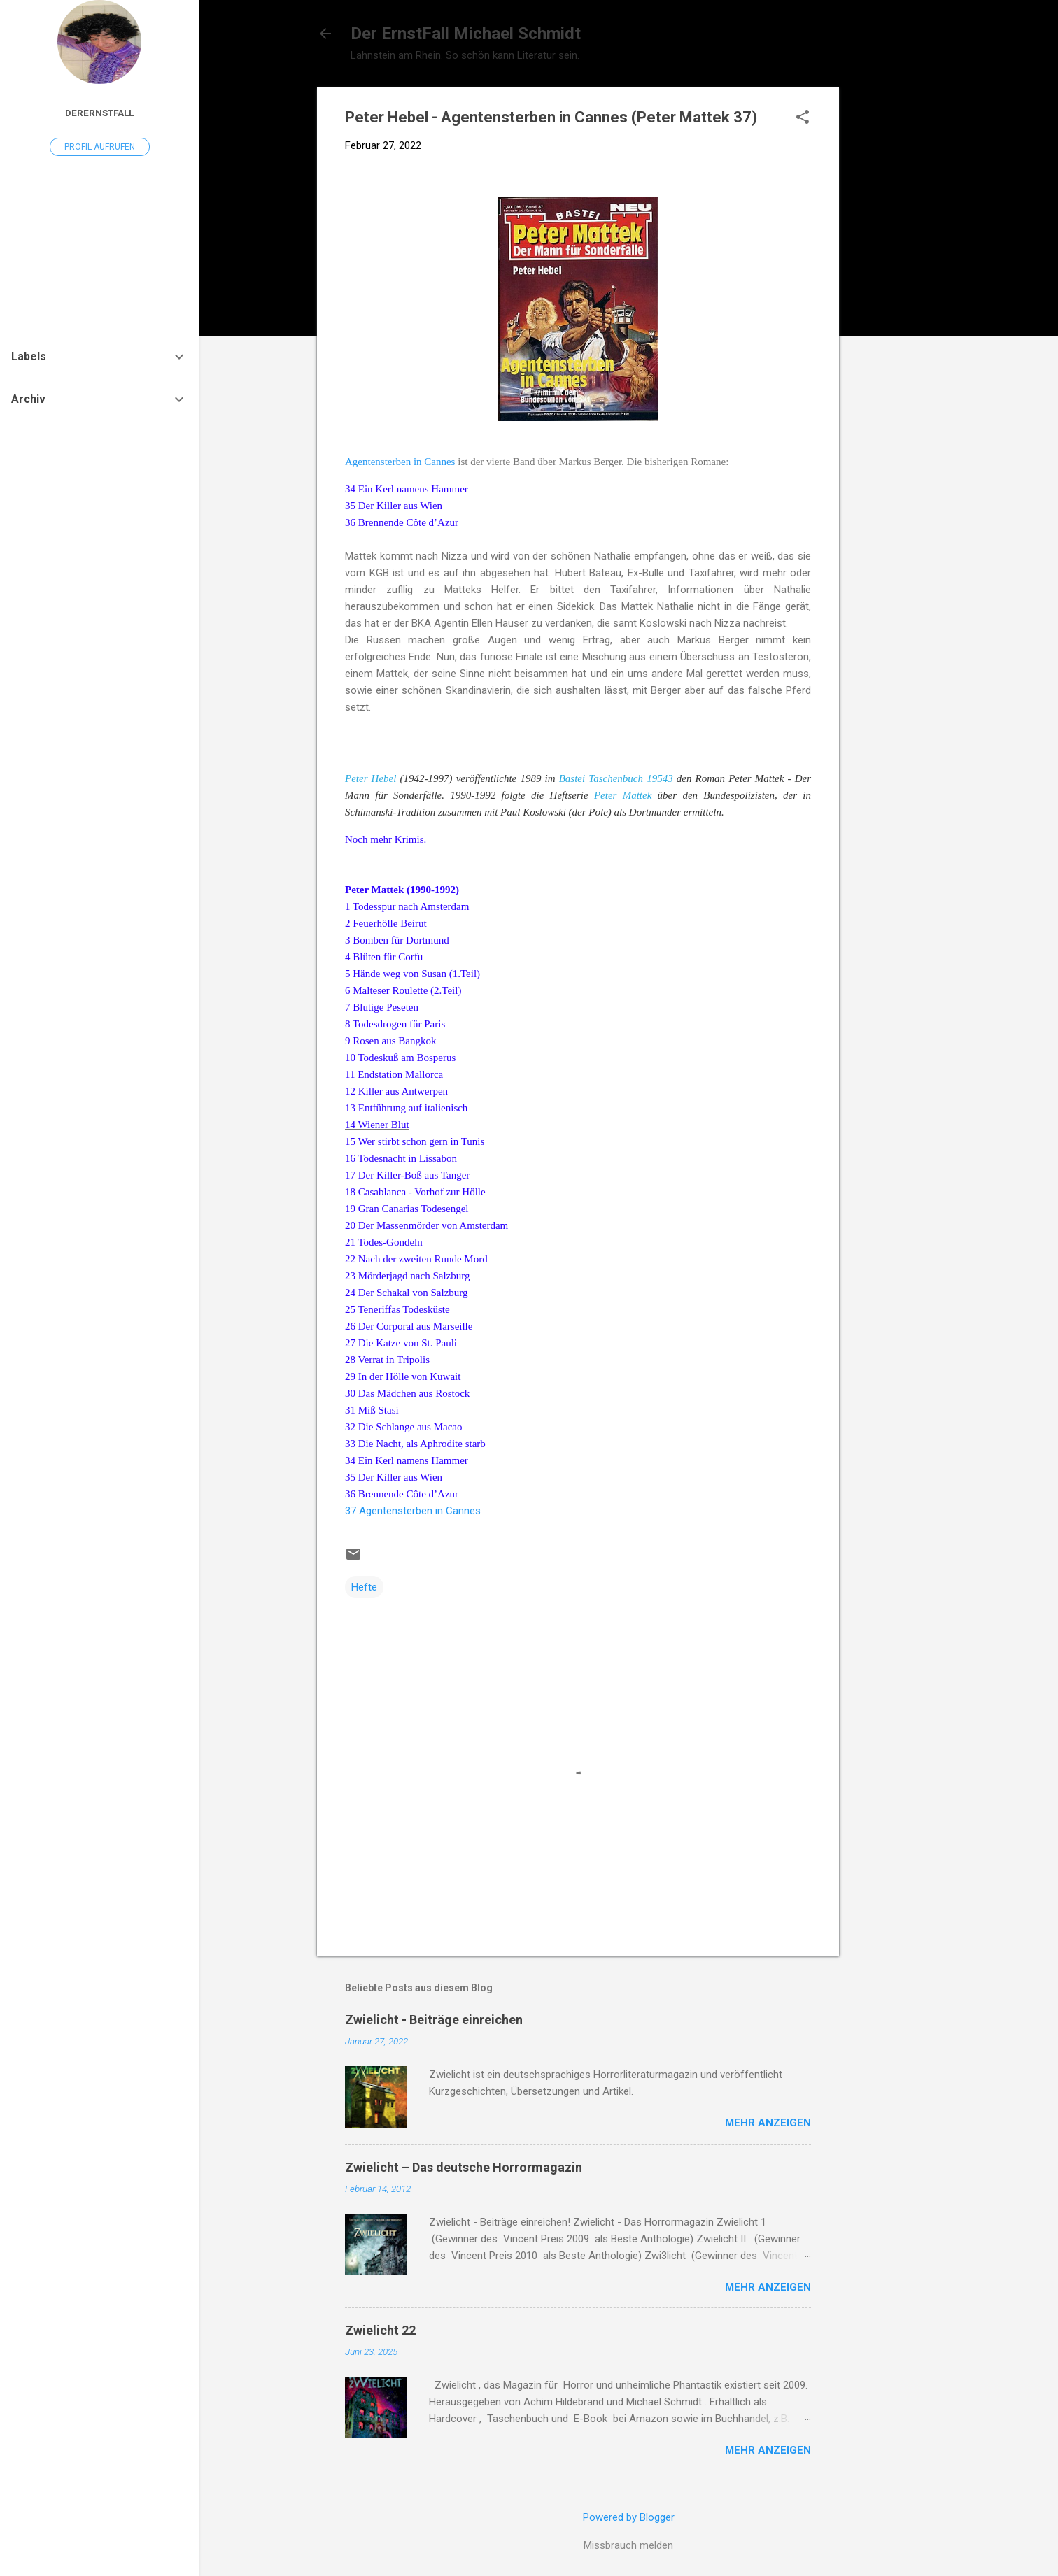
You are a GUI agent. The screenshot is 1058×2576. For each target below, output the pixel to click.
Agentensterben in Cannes (401, 461)
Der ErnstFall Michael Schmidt (466, 33)
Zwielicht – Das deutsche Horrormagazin (463, 2167)
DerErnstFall (99, 112)
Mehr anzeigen (768, 2122)
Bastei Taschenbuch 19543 (618, 778)
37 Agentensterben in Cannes (413, 1510)
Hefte (364, 1587)
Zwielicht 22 (380, 2330)
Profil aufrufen (99, 147)
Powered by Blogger (629, 2517)
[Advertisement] (895, 297)
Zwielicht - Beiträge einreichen (434, 2019)
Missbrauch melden (628, 2545)
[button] (802, 118)
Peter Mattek (626, 795)
